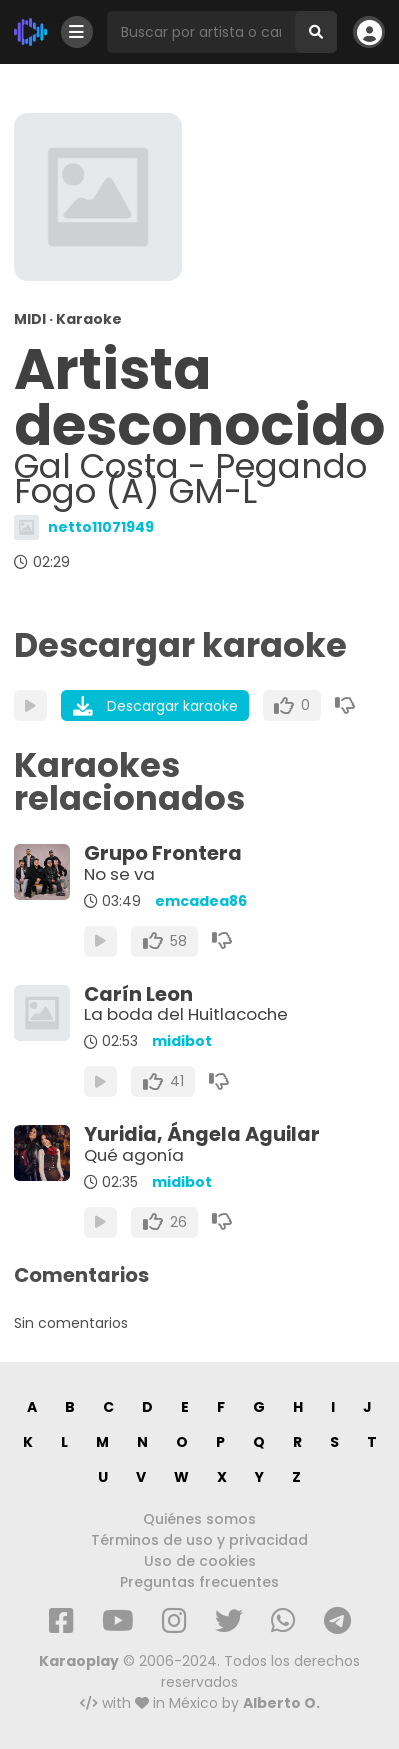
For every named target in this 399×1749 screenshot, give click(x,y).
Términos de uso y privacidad (199, 1540)
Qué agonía (134, 1155)
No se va (119, 874)
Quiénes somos (199, 1519)
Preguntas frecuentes (199, 1582)
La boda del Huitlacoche (186, 1014)
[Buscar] (316, 32)
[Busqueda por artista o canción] (201, 32)
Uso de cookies (200, 1561)
